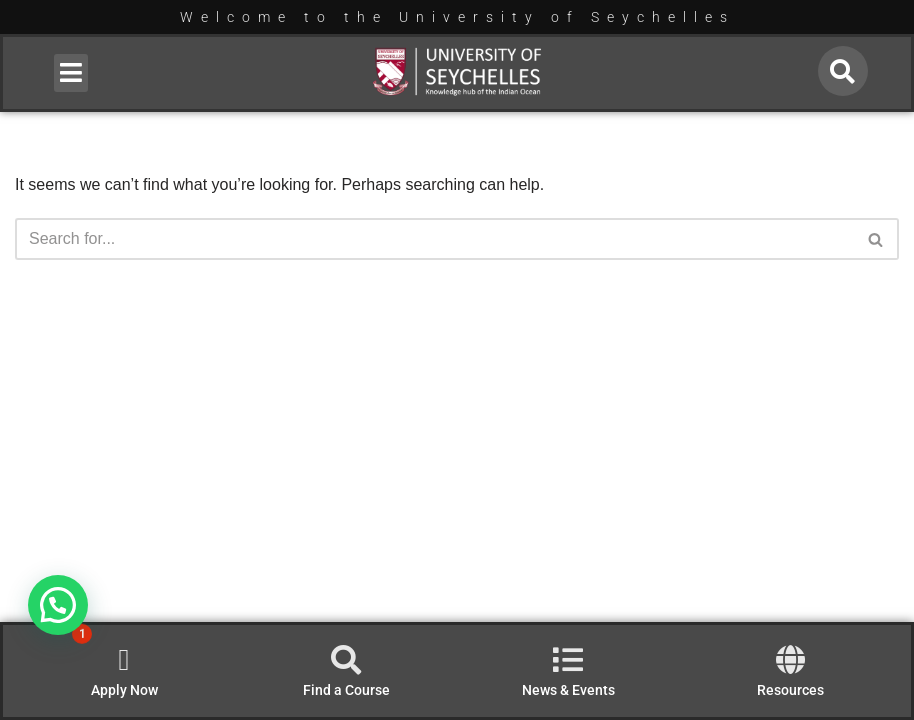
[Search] (434, 239)
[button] (71, 73)
